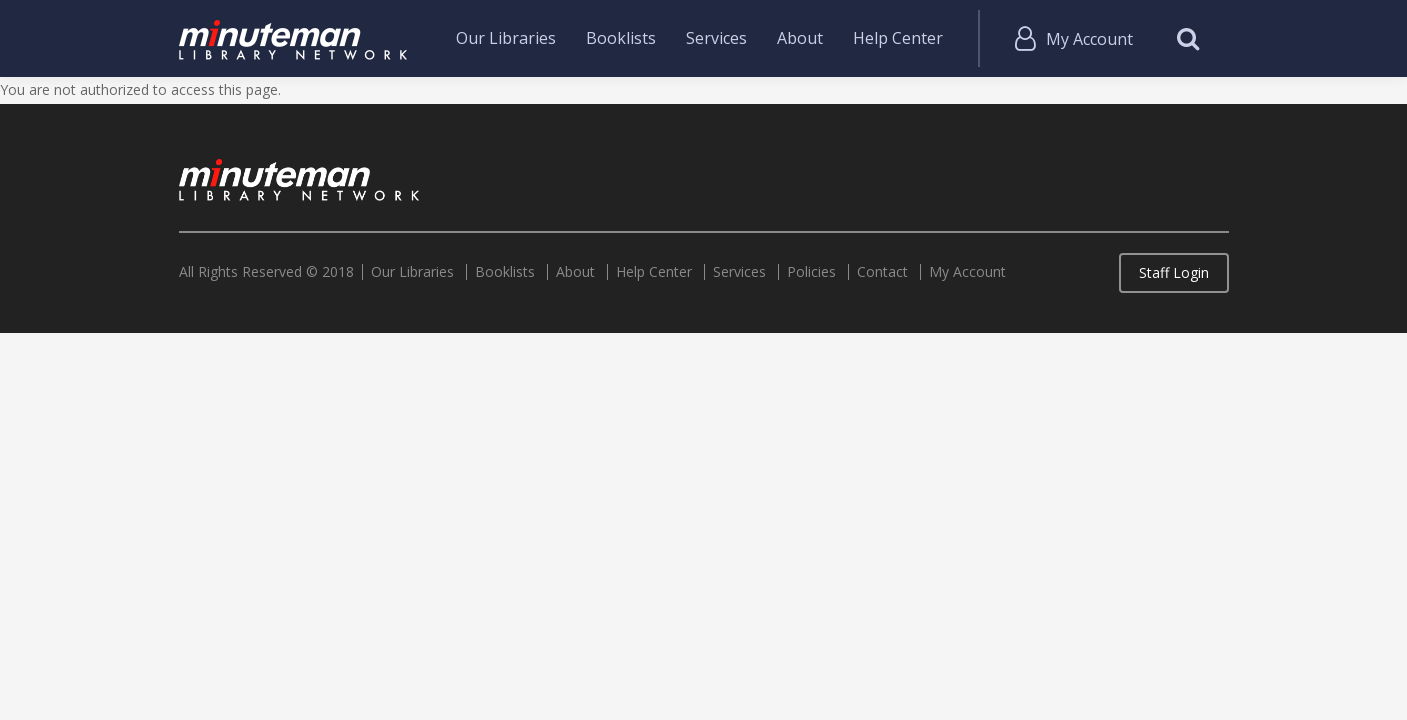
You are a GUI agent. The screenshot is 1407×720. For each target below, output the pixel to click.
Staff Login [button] (1174, 272)
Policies (811, 272)
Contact (882, 272)
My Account (1089, 39)
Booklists (621, 38)
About (800, 38)
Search (1188, 38)
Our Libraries (506, 38)
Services (716, 38)
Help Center (898, 38)
